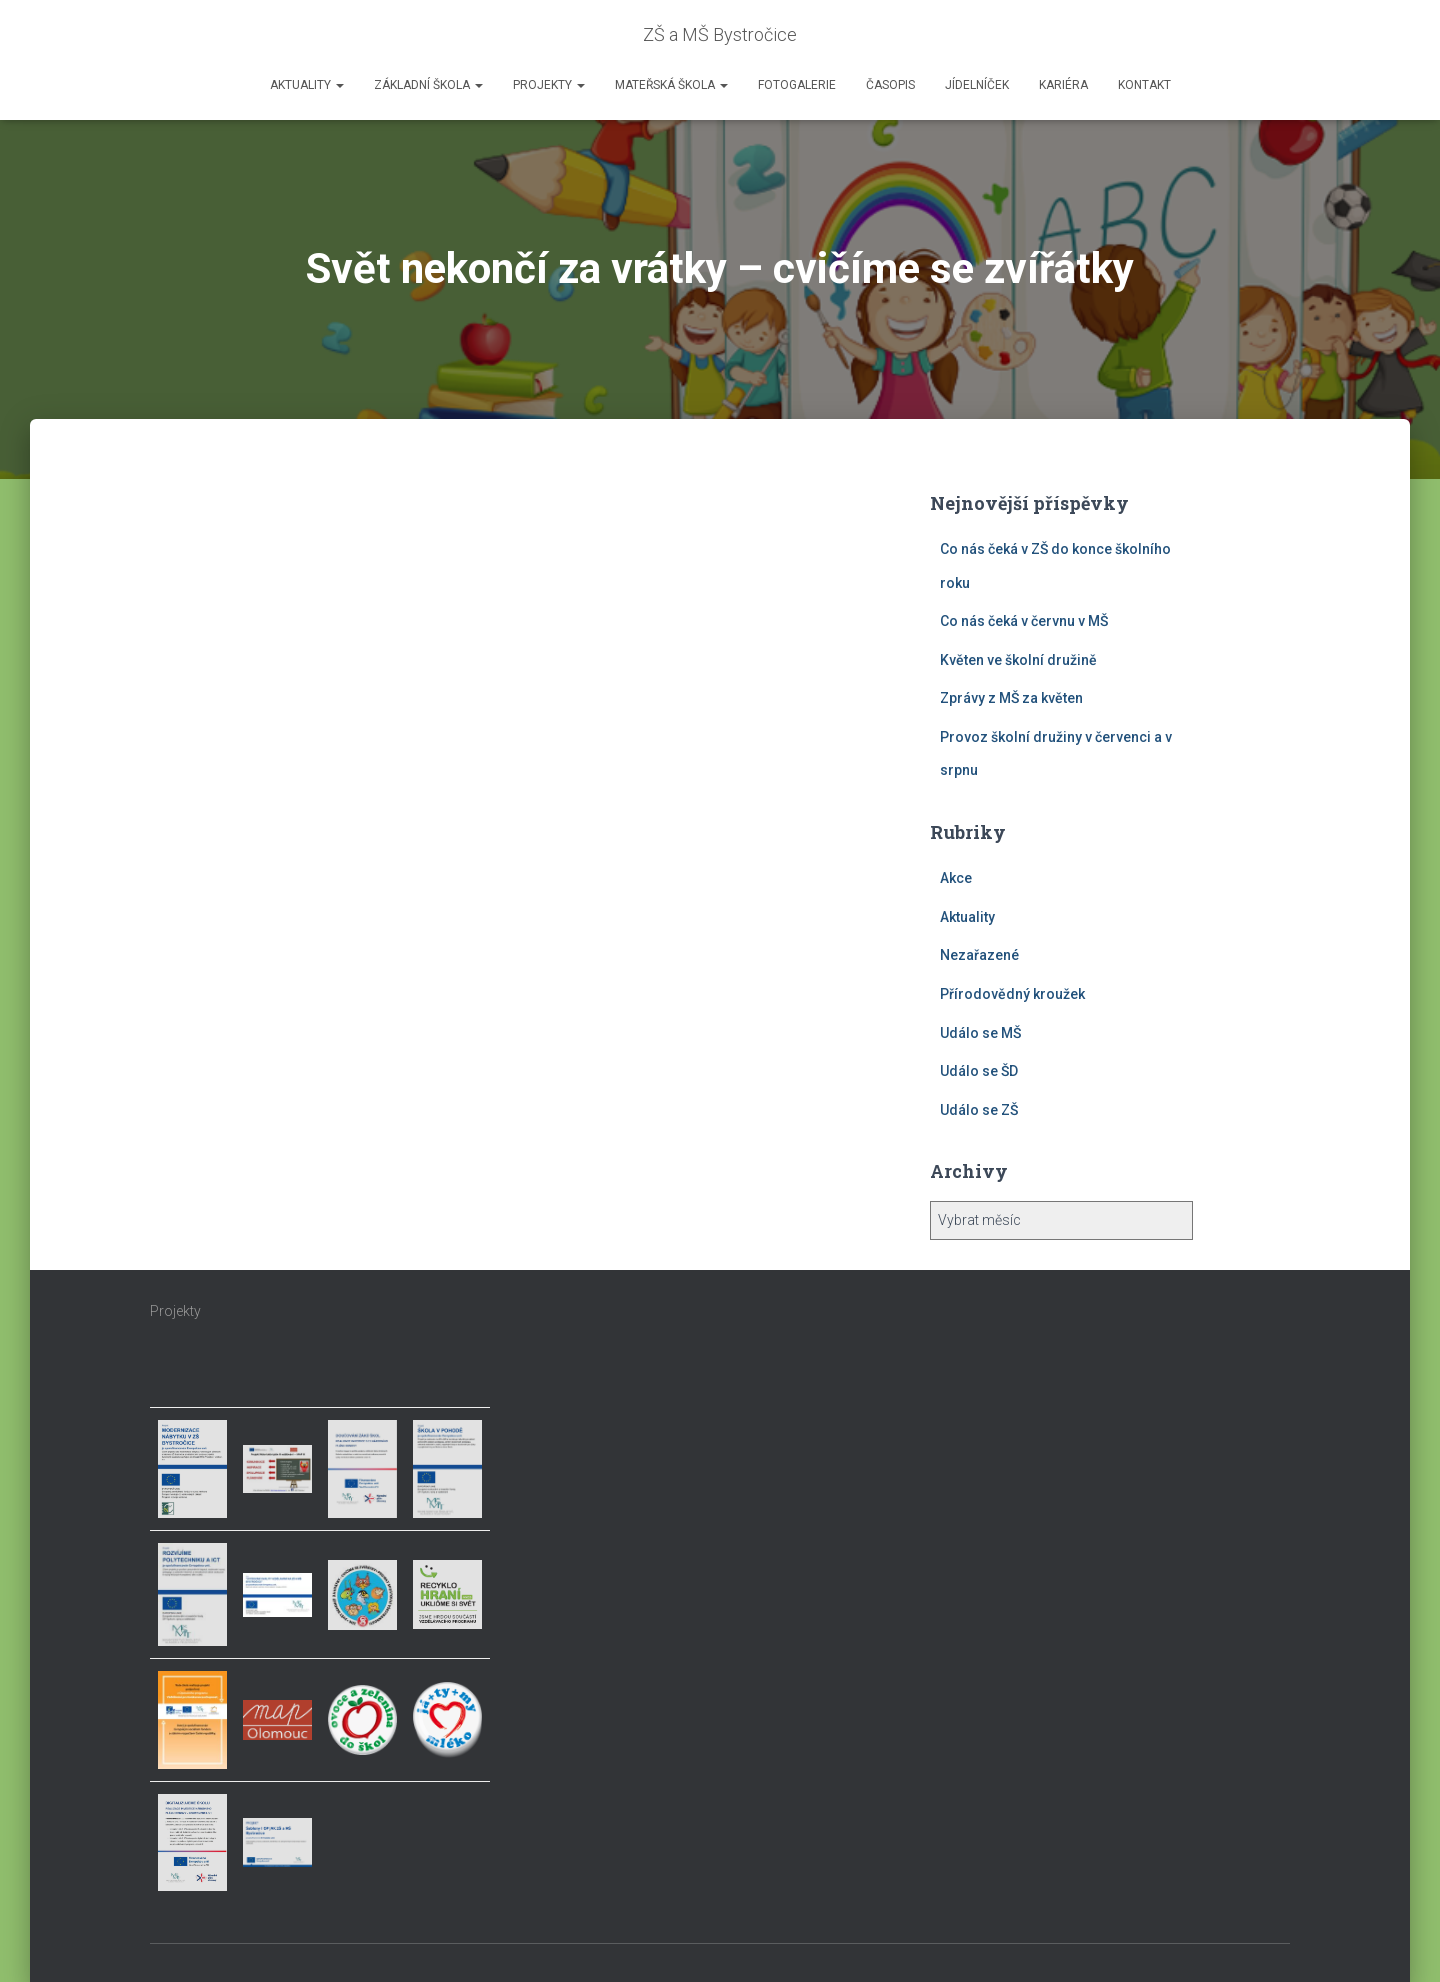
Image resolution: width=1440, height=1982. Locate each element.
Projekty (549, 85)
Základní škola (428, 85)
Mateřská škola (671, 85)
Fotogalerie (797, 85)
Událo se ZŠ (979, 1110)
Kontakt (1144, 85)
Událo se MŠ (980, 1033)
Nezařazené (979, 955)
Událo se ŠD (979, 1071)
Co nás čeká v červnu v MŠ (1024, 621)
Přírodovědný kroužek (1012, 994)
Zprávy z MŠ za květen (1011, 698)
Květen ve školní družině (1018, 660)
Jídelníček (977, 85)
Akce (956, 878)
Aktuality (307, 85)
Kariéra (1063, 85)
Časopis (890, 85)
